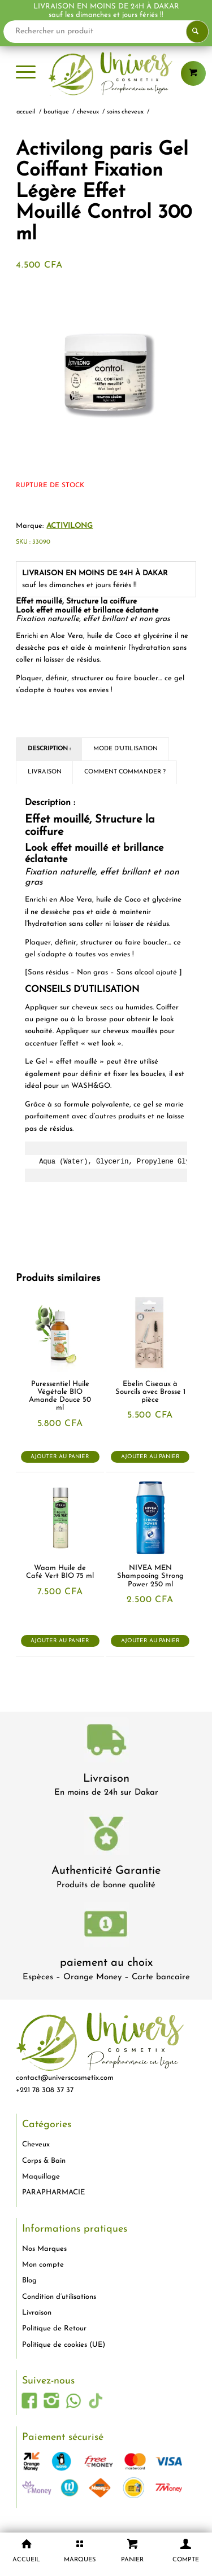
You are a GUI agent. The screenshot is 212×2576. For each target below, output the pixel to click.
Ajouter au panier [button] (60, 1457)
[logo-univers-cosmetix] (106, 73)
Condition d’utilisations (59, 2297)
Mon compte (43, 2264)
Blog (29, 2280)
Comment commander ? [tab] (125, 772)
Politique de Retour (54, 2328)
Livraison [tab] (45, 772)
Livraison (106, 1779)
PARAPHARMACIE (53, 2192)
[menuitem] (26, 73)
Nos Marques (44, 2249)
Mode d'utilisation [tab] (125, 749)
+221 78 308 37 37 (44, 2090)
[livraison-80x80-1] (106, 1741)
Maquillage (41, 2176)
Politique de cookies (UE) (63, 2344)
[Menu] (26, 73)
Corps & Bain (44, 2160)
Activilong (69, 526)
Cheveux (36, 2144)
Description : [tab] (49, 749)
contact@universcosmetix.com (65, 2077)
